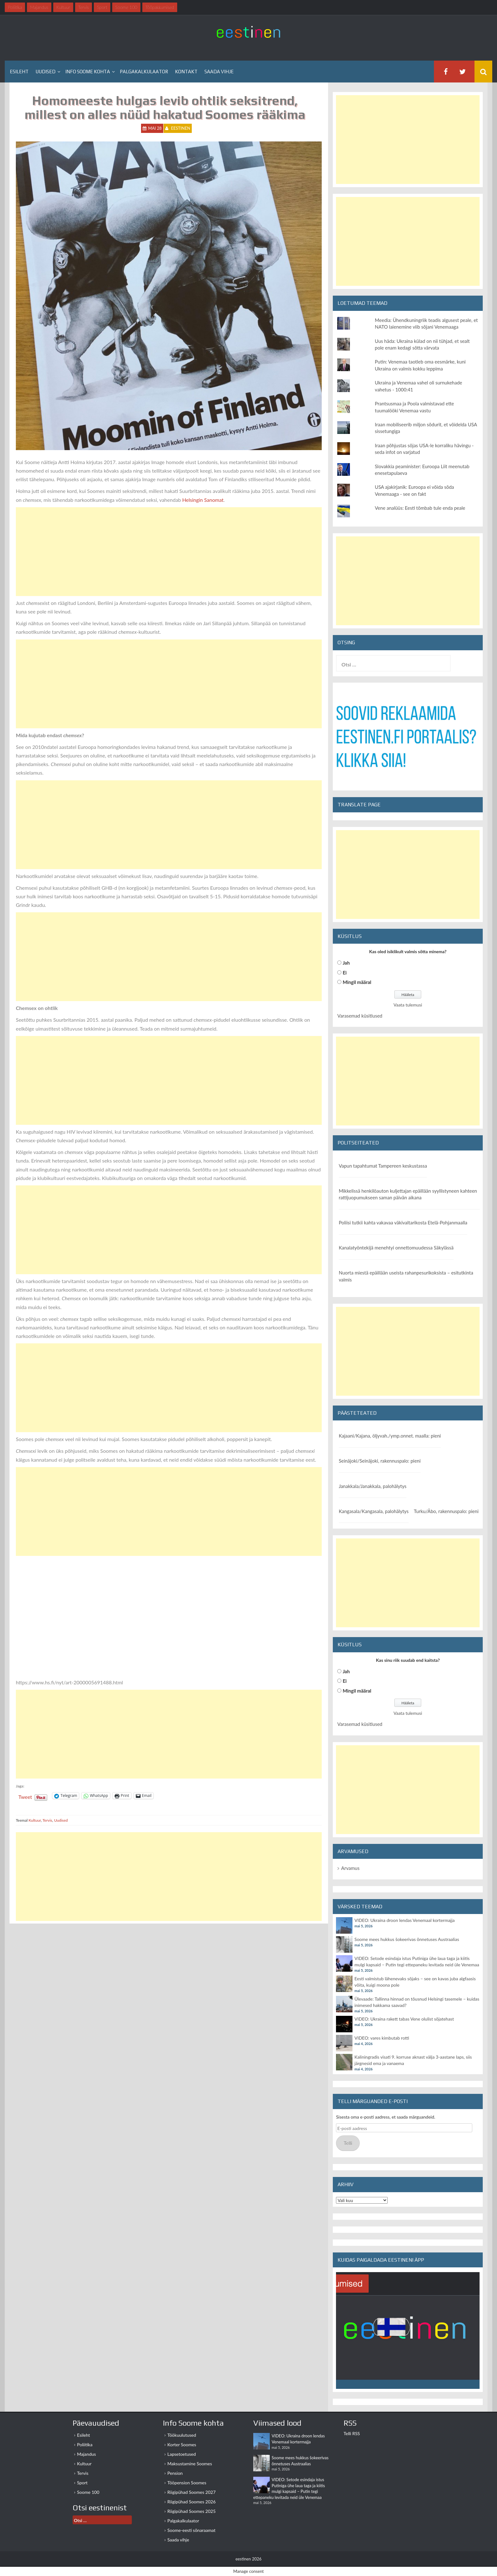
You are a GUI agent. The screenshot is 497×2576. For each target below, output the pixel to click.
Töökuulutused (181, 2435)
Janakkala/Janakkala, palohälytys (373, 1486)
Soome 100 (88, 2492)
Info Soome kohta (87, 71)
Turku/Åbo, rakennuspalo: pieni (446, 1511)
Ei (344, 972)
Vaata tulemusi (408, 1004)
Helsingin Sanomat (202, 500)
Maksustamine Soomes (189, 2463)
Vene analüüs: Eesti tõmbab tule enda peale (420, 508)
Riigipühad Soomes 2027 (191, 2492)
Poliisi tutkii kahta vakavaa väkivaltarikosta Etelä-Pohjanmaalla (403, 1222)
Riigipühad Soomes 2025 (191, 2511)
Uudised (45, 71)
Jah (346, 963)
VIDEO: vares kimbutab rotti (381, 2038)
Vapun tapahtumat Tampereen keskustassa (383, 1166)
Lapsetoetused (181, 2454)
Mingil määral (357, 982)
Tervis (47, 1820)
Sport (82, 2482)
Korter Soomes (181, 2444)
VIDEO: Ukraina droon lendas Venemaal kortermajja (404, 1920)
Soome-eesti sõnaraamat (191, 2530)
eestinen (180, 128)
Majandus (86, 2454)
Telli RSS (352, 2433)
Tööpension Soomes (186, 2482)
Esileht (19, 71)
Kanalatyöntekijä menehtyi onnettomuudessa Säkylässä (396, 1247)
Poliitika (85, 2444)
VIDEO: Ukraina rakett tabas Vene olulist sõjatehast (404, 2019)
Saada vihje (219, 71)
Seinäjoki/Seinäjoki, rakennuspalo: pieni (380, 1461)
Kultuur (35, 1820)
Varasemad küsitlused (359, 1016)
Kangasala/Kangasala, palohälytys (374, 1511)
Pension (175, 2473)
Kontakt (186, 71)
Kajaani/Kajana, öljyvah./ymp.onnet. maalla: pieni (390, 1436)
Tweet (25, 1796)
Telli (348, 2143)
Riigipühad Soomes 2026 (191, 2501)
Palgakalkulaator (144, 71)
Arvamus (350, 1868)
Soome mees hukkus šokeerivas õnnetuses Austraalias (406, 1939)
